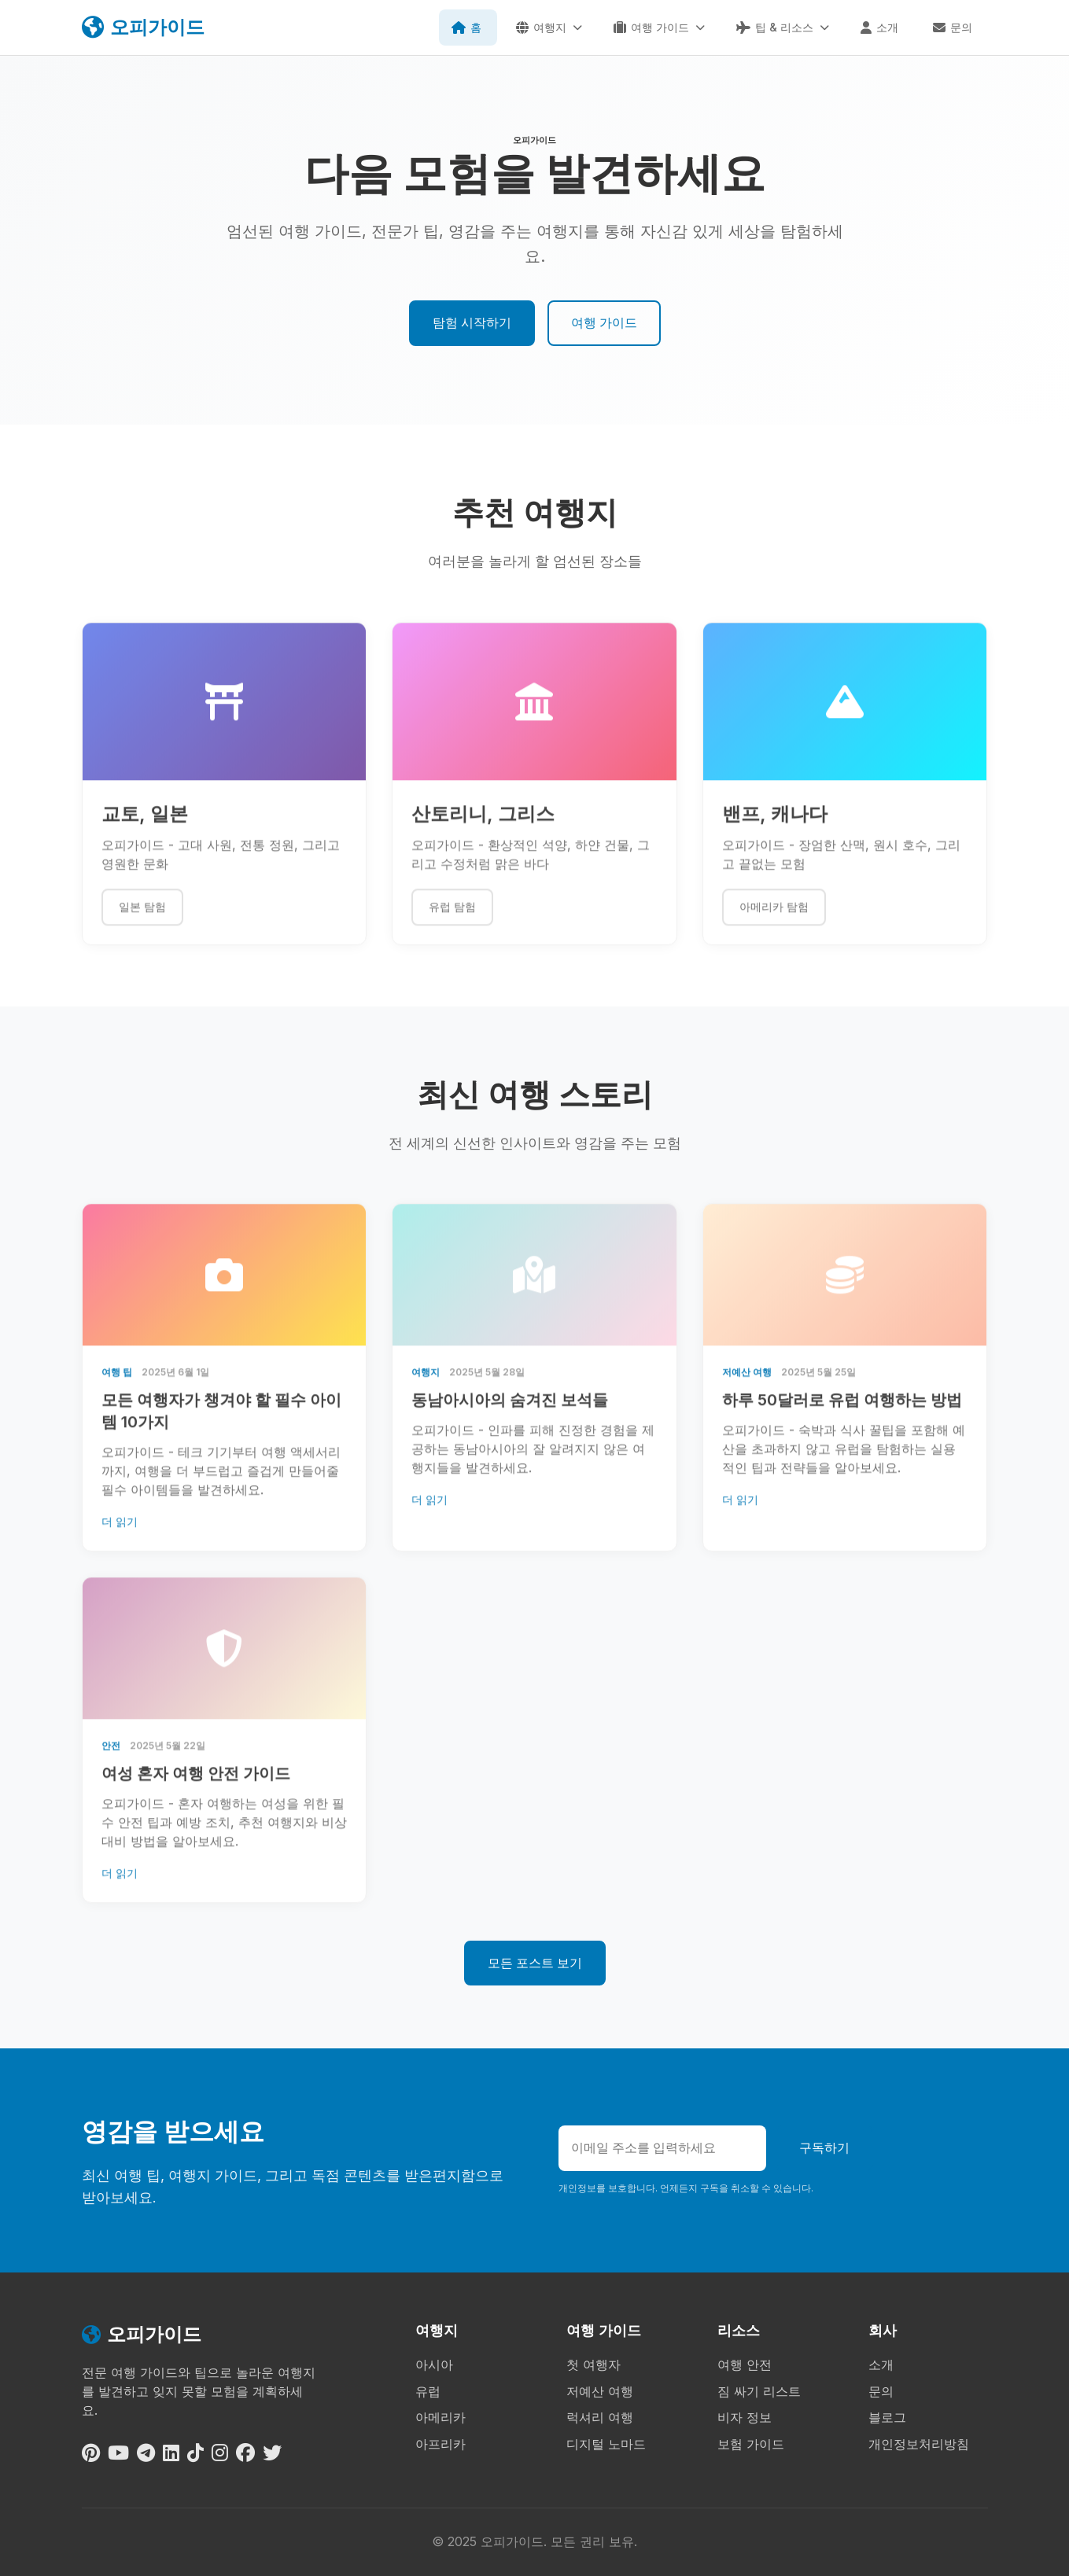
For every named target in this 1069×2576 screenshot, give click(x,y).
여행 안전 (744, 2364)
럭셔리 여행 (599, 2417)
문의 (881, 2391)
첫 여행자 (593, 2364)
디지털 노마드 (606, 2444)
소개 (881, 2364)
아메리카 (440, 2417)
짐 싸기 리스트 (759, 2391)
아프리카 (440, 2444)
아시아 (434, 2364)
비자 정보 (744, 2417)
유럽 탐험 (452, 920)
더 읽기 (119, 1535)
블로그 (887, 2417)
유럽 (428, 2391)
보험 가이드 (750, 2444)
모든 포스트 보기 (535, 1963)
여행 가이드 (604, 322)
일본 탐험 (142, 920)
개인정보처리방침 (918, 2444)
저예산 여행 (599, 2391)
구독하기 (824, 2147)
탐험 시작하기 (472, 322)
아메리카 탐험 (774, 920)
